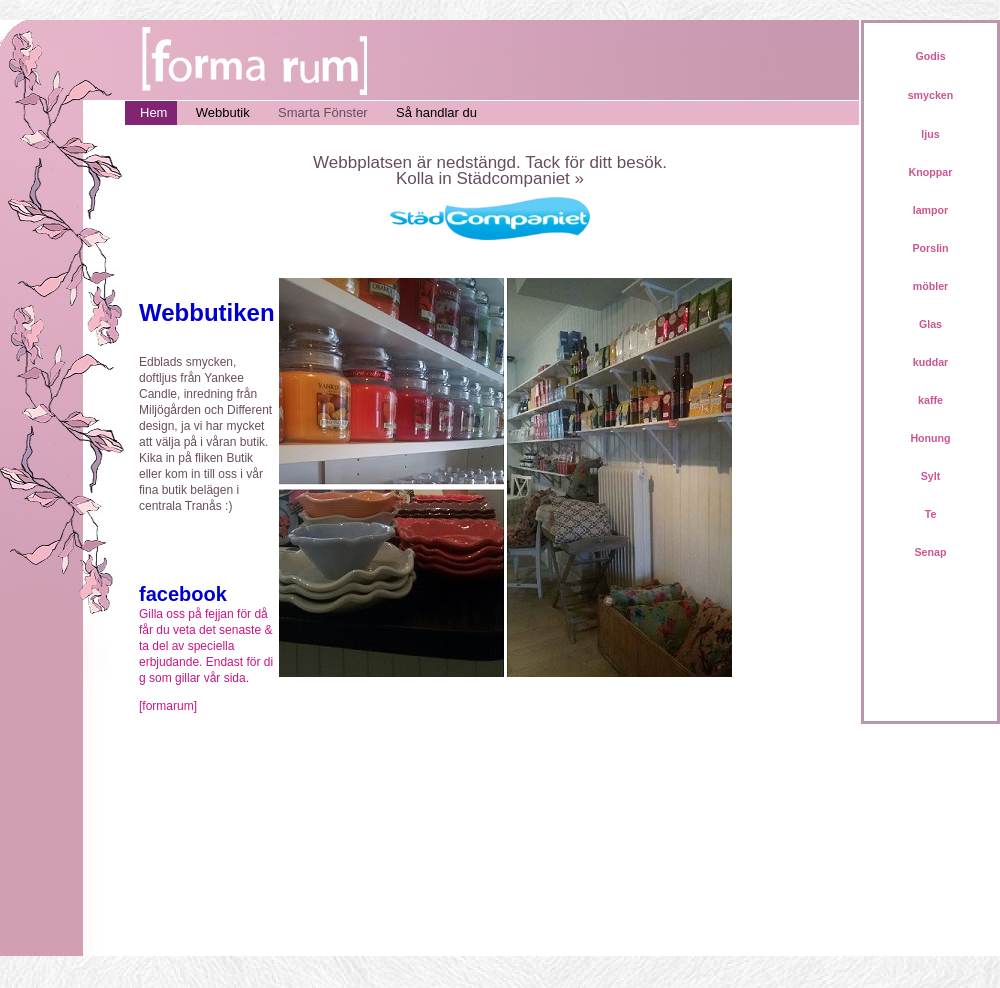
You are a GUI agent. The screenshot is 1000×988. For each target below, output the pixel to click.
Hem (153, 112)
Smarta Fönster (323, 112)
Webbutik (223, 112)
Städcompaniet (512, 178)
